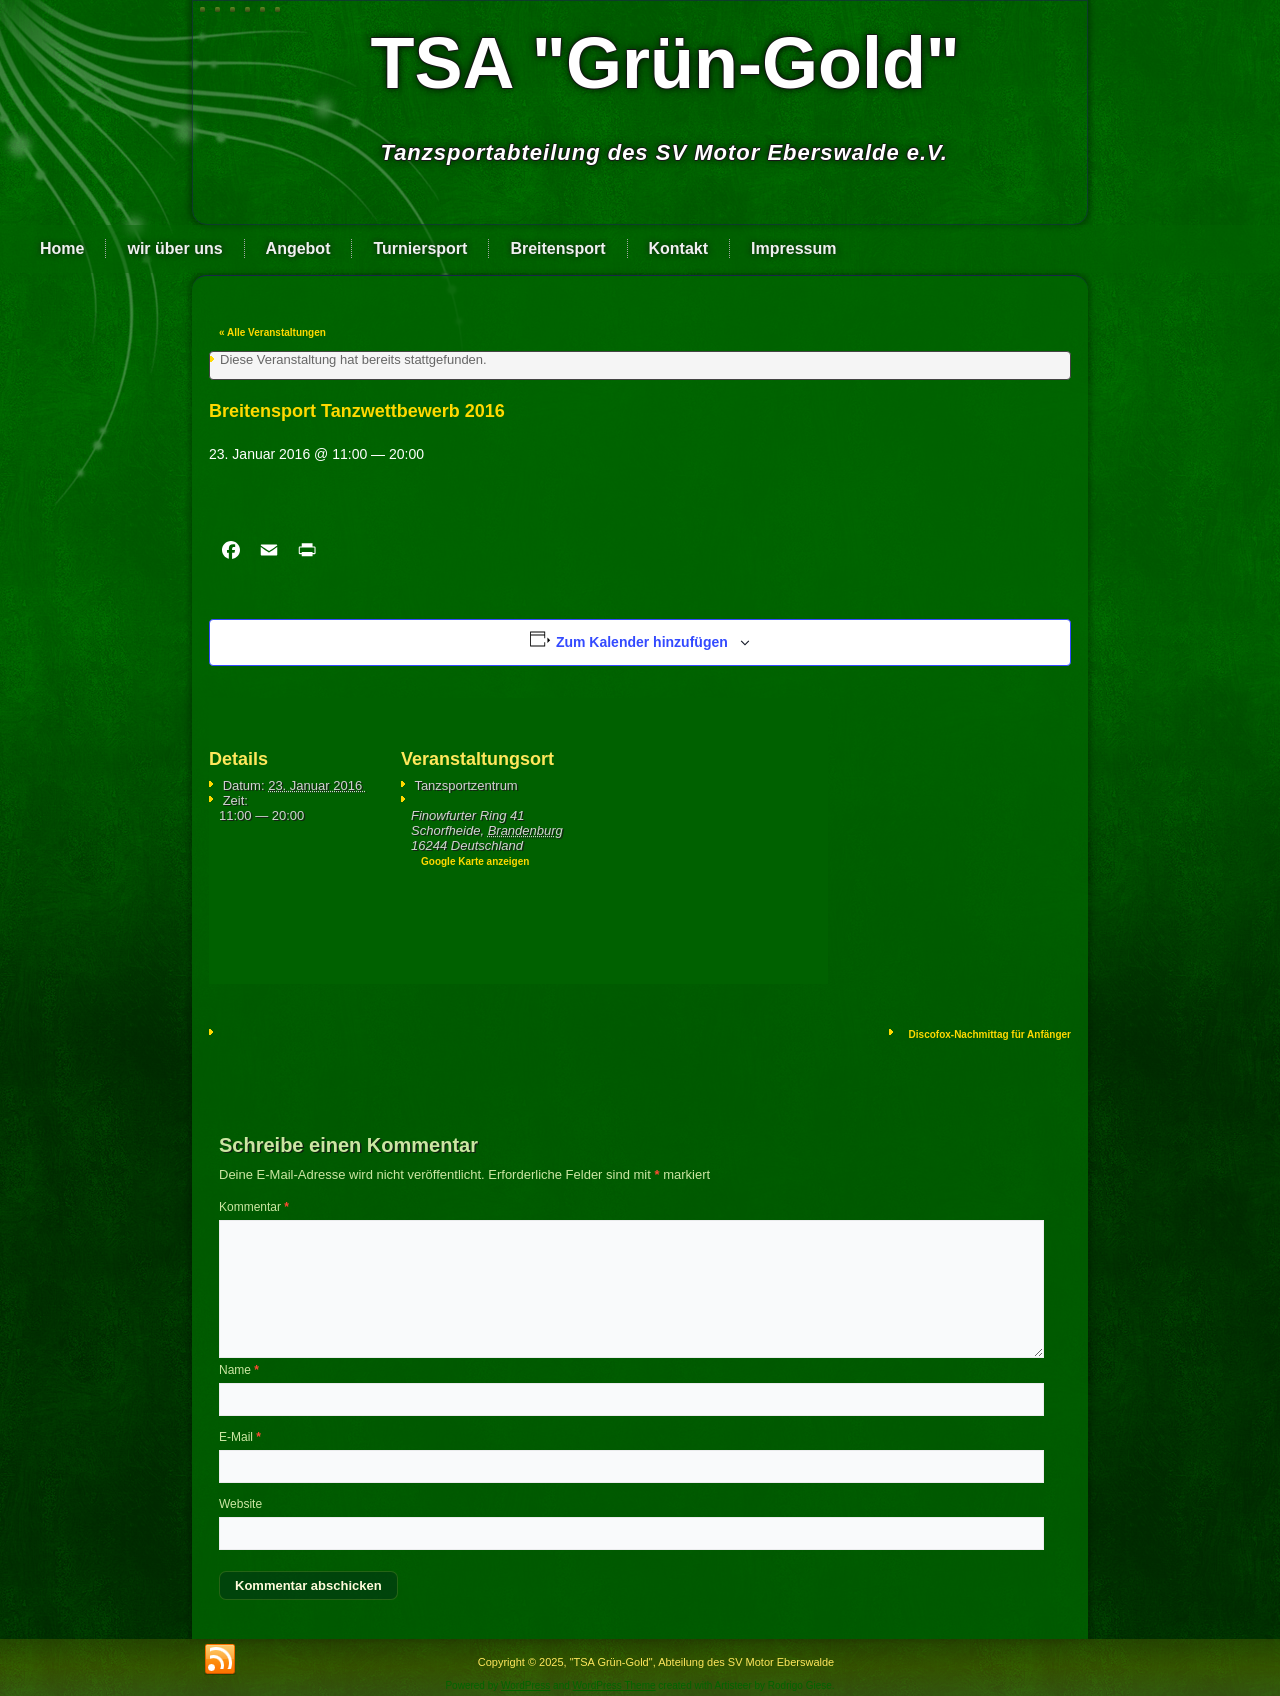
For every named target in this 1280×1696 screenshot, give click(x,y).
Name (239, 1370)
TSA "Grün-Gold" (665, 63)
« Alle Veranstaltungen (272, 332)
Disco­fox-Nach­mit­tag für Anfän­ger (990, 1034)
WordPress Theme (614, 1685)
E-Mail (240, 1437)
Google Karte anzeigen (475, 861)
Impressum (793, 248)
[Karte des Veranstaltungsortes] (698, 835)
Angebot (298, 248)
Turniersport (420, 248)
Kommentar (254, 1207)
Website (240, 1504)
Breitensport (557, 248)
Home (62, 248)
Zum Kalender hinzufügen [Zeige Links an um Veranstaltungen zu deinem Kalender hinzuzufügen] (642, 642)
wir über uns (174, 248)
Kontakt (679, 248)
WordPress (525, 1685)
